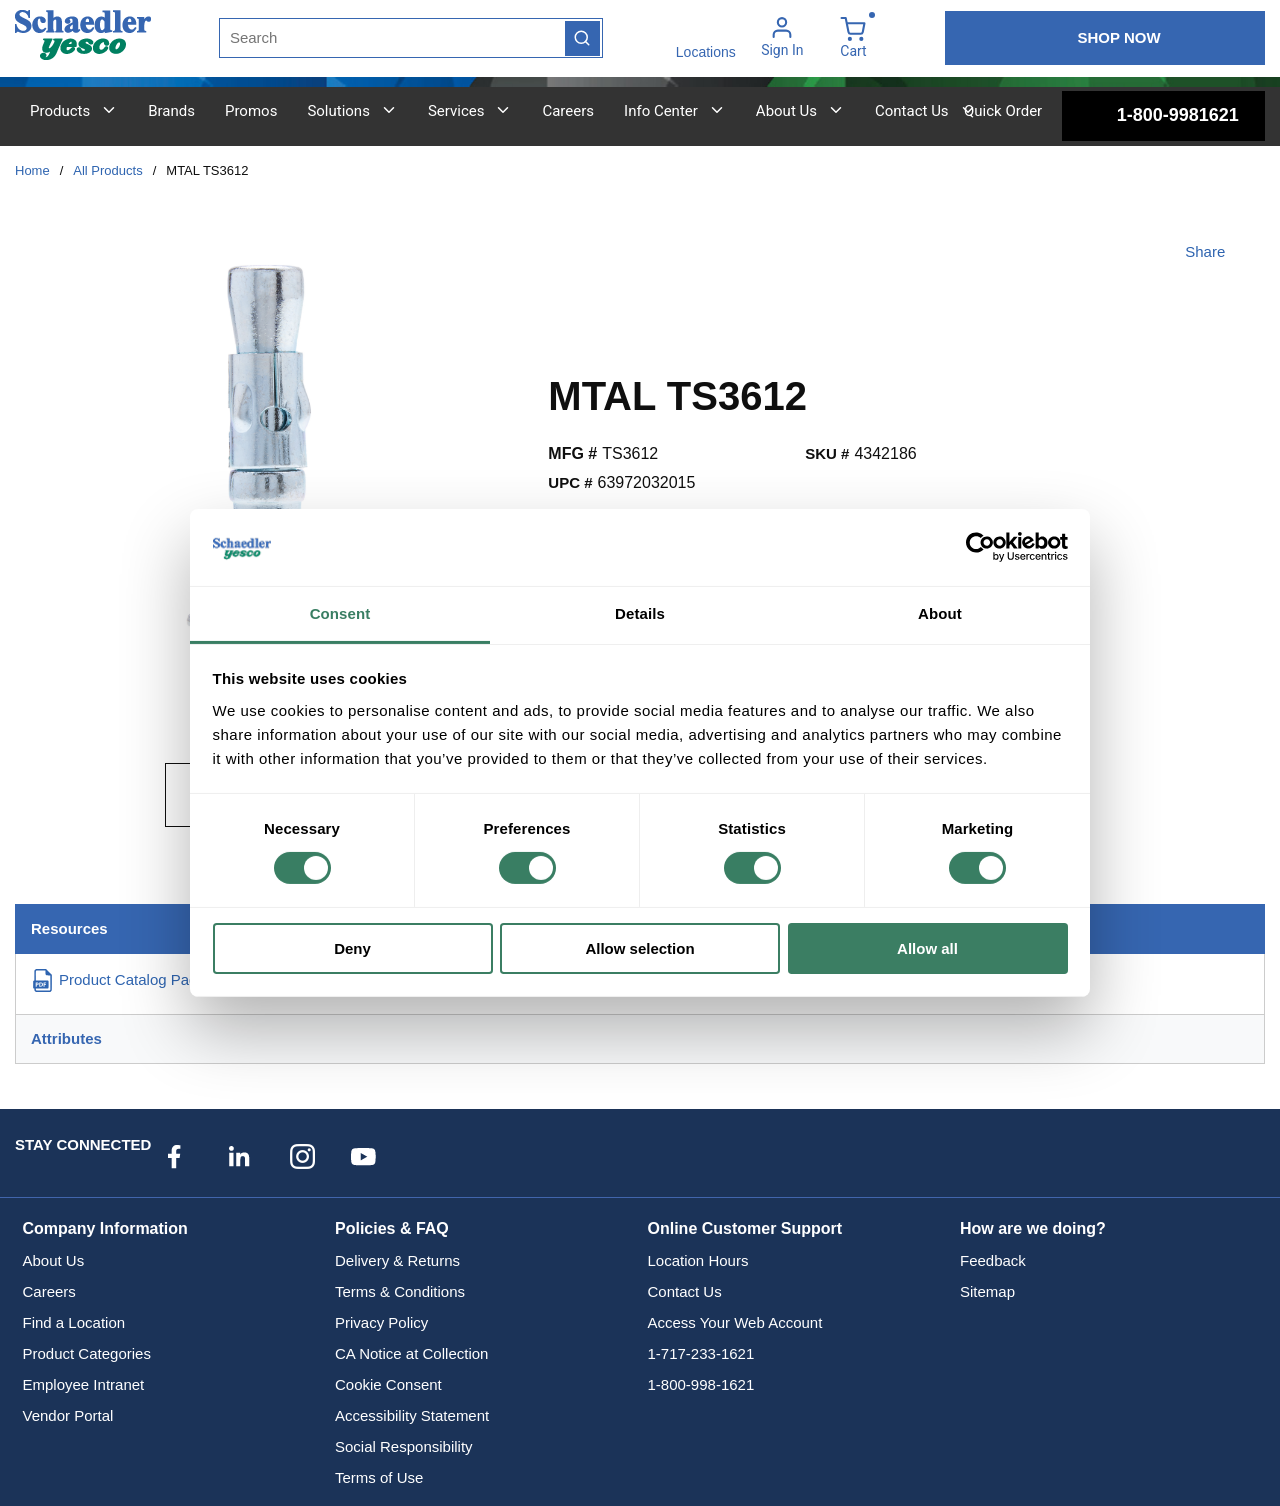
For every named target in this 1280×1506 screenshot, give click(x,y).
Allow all (927, 948)
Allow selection (639, 948)
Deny (352, 948)
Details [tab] (640, 613)
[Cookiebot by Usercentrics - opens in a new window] (980, 547)
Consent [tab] (340, 613)
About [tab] (940, 613)
